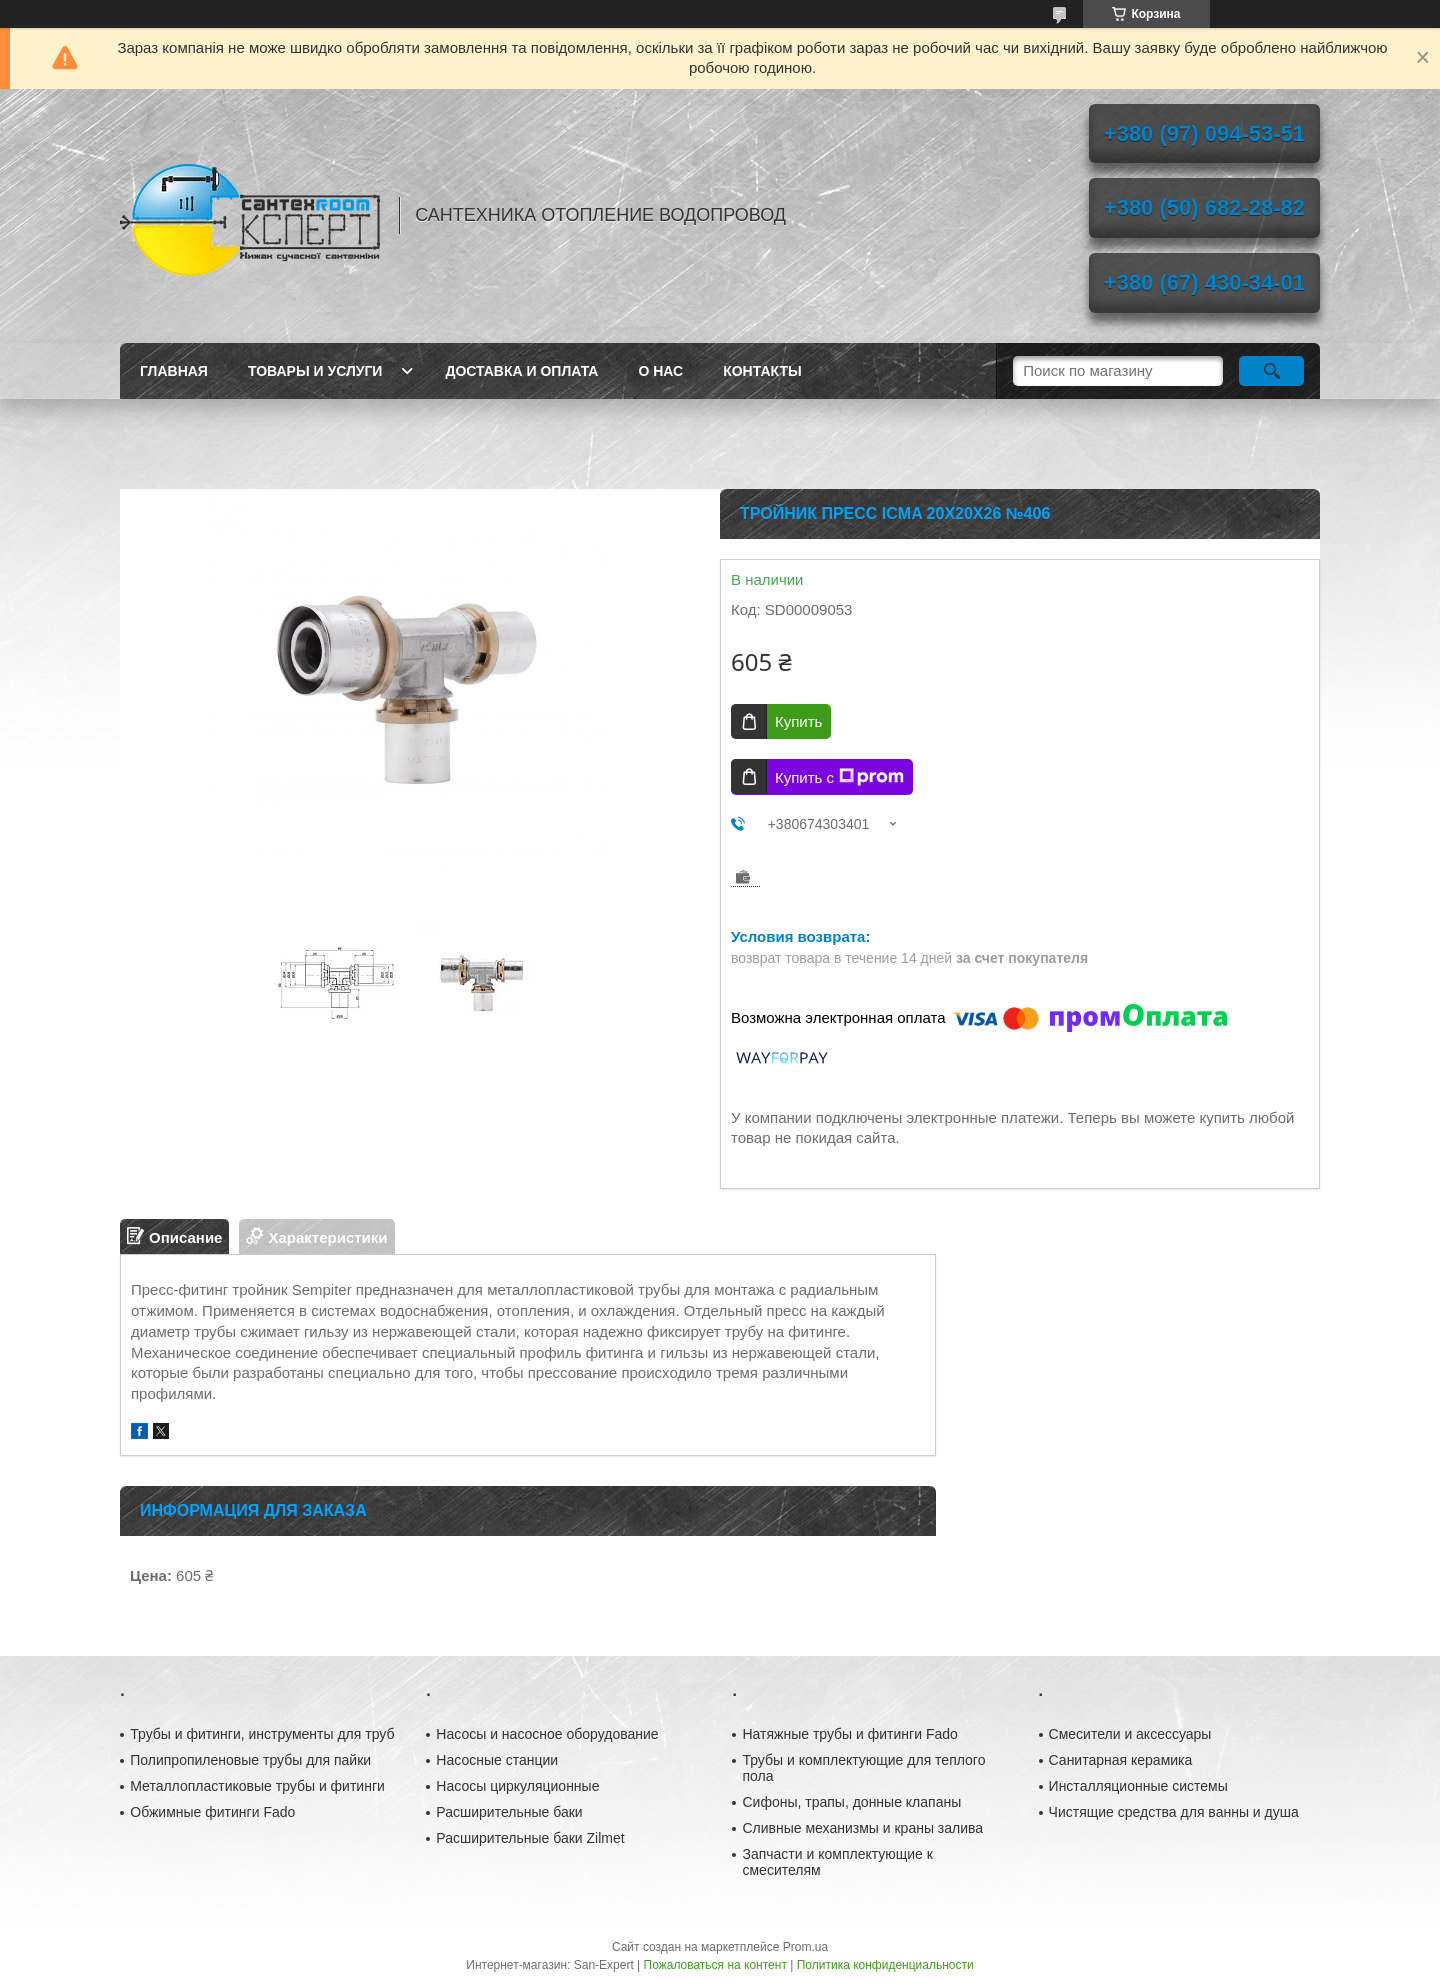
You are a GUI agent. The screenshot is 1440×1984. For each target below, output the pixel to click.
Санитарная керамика (1121, 1760)
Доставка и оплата (521, 371)
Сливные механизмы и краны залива (862, 1828)
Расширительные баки (509, 1812)
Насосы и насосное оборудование (547, 1734)
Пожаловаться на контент (715, 1965)
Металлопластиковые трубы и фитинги (257, 1786)
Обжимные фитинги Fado (212, 1812)
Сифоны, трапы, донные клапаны (851, 1802)
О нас (660, 371)
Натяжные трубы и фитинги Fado (849, 1734)
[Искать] (1271, 371)
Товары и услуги (315, 371)
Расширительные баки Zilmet (530, 1838)
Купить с (839, 777)
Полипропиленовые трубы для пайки (250, 1760)
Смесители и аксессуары (1130, 1734)
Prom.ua (805, 1947)
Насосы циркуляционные (517, 1786)
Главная (174, 371)
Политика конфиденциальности (885, 1965)
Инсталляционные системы (1138, 1786)
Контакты (762, 371)
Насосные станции (497, 1760)
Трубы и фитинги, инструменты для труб (262, 1734)
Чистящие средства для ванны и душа (1174, 1812)
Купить (798, 721)
